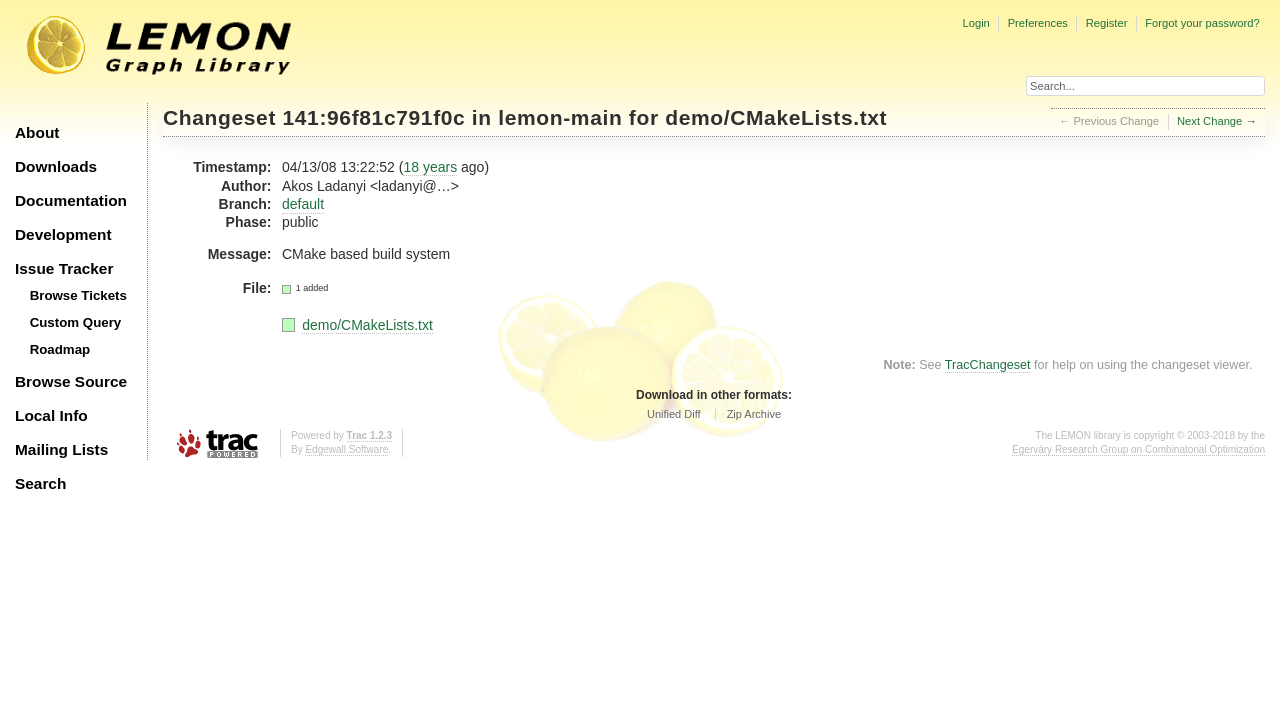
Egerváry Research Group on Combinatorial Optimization (1138, 449)
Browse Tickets (78, 295)
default (303, 204)
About (37, 132)
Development (63, 234)
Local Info (51, 415)
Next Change (1209, 121)
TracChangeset (988, 365)
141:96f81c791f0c (374, 117)
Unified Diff (674, 414)
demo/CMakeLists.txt (776, 117)
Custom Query (76, 322)
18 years (430, 167)
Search (40, 483)
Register (1107, 23)
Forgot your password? (1202, 23)
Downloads (56, 166)
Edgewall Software (346, 449)
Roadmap (60, 349)
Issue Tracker (64, 268)
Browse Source (71, 381)
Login (975, 23)
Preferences (1038, 23)
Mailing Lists (61, 449)
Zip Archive (754, 414)
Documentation (71, 200)
